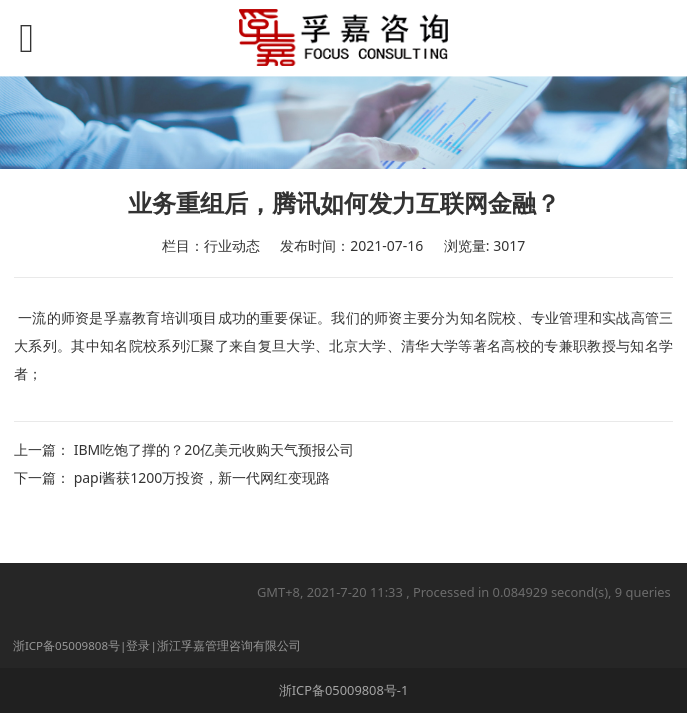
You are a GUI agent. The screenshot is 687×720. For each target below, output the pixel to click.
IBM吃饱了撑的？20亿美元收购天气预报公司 (214, 449)
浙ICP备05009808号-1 (344, 690)
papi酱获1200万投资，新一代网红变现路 (202, 477)
